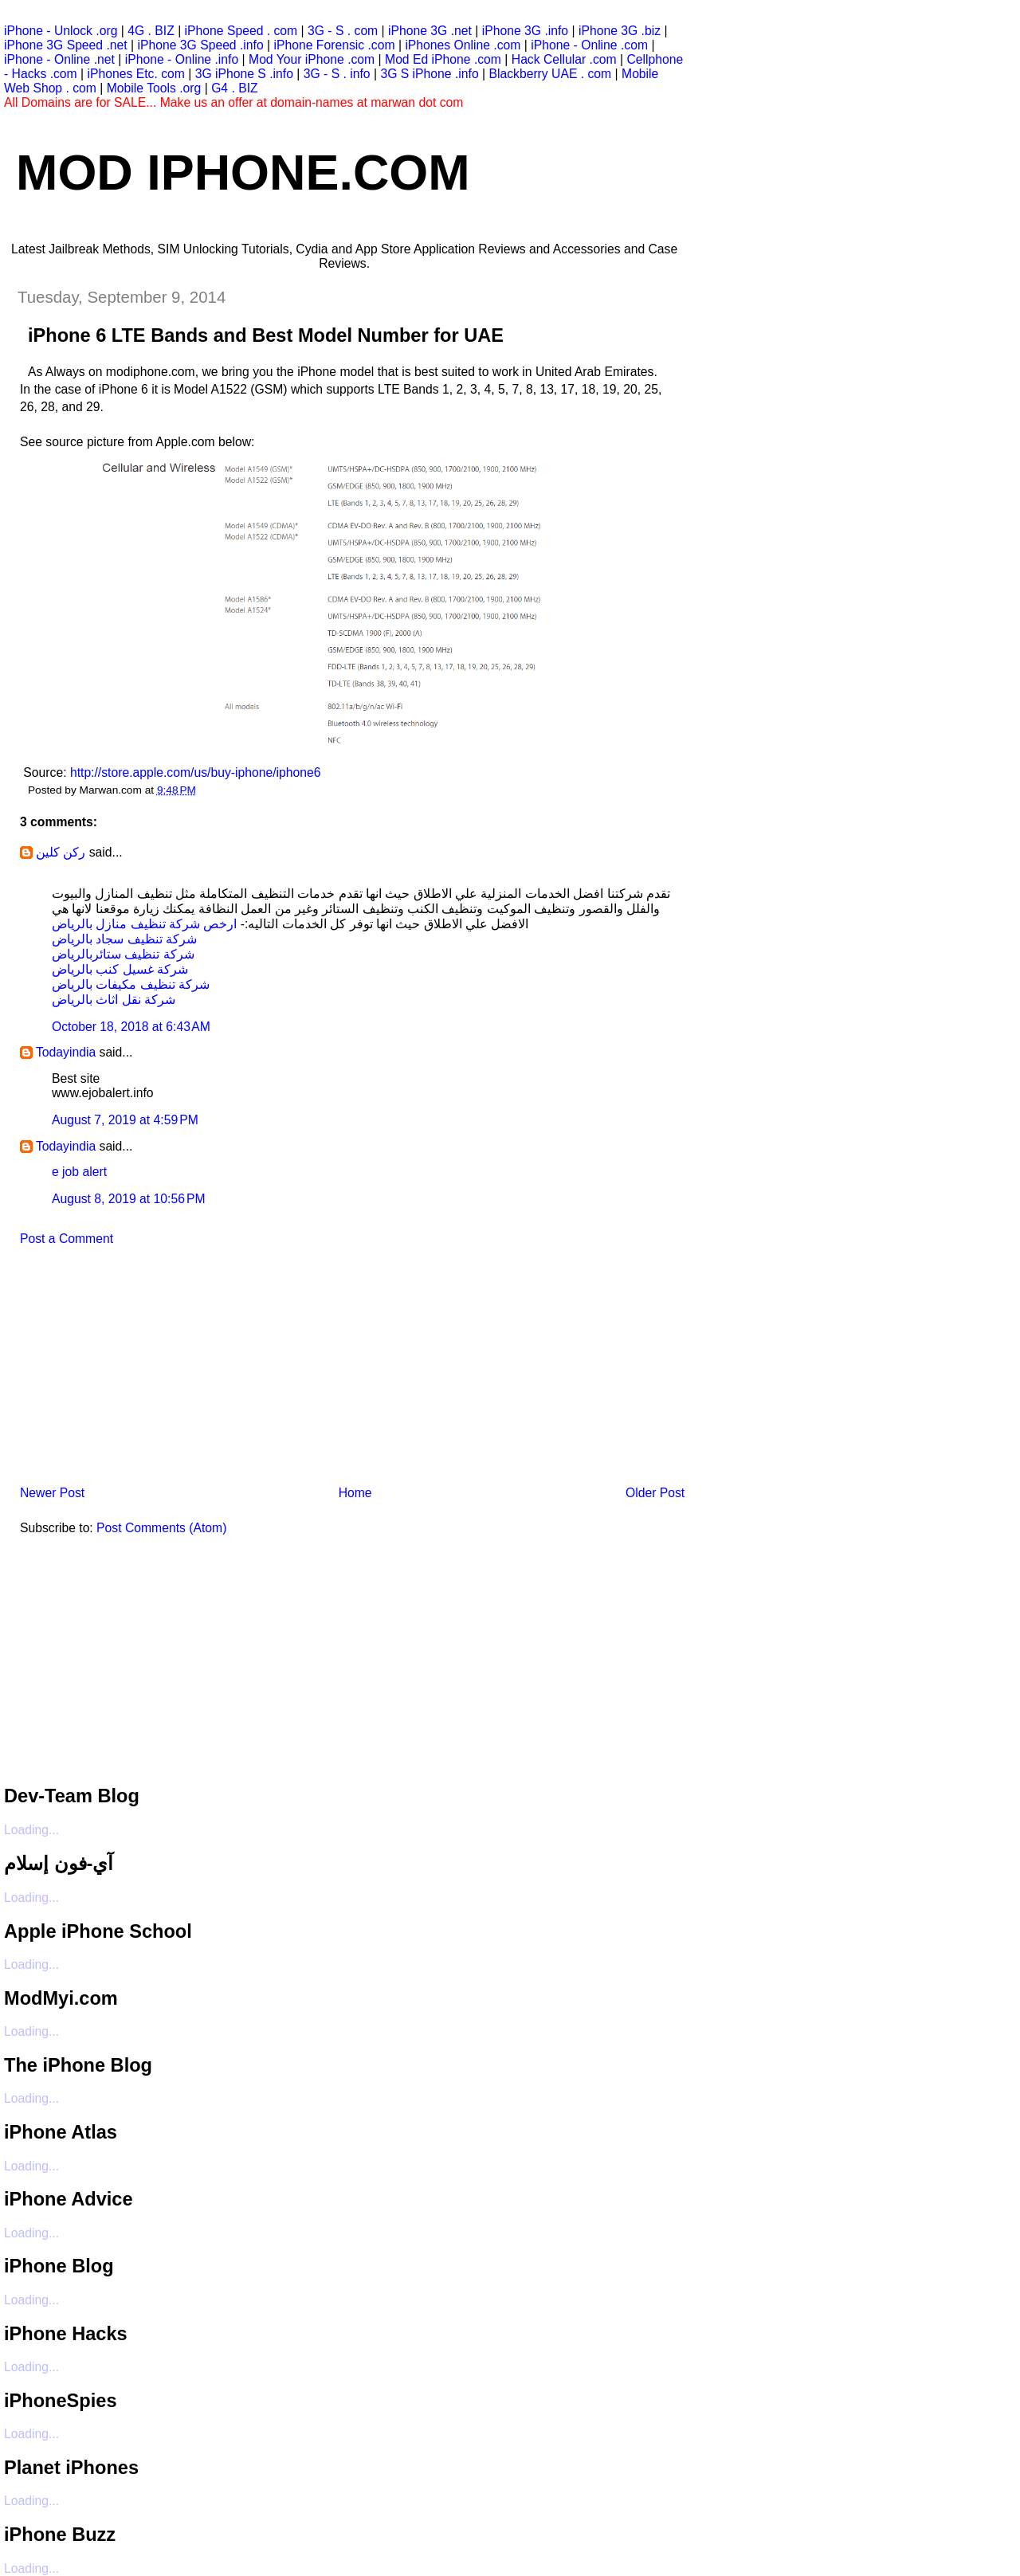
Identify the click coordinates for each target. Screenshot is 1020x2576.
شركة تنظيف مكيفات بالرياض (131, 984)
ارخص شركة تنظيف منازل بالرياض (144, 924)
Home (355, 1493)
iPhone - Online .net (59, 59)
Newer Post (52, 1493)
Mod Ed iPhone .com (443, 59)
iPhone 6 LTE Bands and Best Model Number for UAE (266, 335)
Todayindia (66, 1052)
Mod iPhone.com (243, 172)
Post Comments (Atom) (161, 1528)
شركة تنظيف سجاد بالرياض (124, 939)
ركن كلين (60, 852)
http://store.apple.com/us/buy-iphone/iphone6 (195, 772)
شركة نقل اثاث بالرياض (113, 999)
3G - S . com (343, 30)
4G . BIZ (151, 30)
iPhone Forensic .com (334, 45)
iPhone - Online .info (181, 59)
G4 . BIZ (234, 88)
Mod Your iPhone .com (312, 59)
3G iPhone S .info (244, 73)
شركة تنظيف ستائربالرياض (123, 954)
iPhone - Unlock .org (60, 30)
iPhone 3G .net (430, 30)
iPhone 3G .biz (620, 30)
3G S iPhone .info (429, 73)
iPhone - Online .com (589, 45)
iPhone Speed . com (241, 30)
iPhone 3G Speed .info (201, 45)
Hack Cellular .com (564, 59)
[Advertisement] (123, 1370)
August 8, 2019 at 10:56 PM (129, 1199)
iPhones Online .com (462, 45)
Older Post (655, 1493)
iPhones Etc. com (136, 73)
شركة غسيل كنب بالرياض (120, 969)
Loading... (31, 1830)
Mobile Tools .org (154, 88)
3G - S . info (337, 73)
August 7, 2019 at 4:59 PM (125, 1120)
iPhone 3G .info (525, 30)
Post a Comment (66, 1238)
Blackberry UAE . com (549, 73)
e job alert (79, 1171)
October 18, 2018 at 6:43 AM (131, 1026)
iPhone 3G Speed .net (66, 45)
